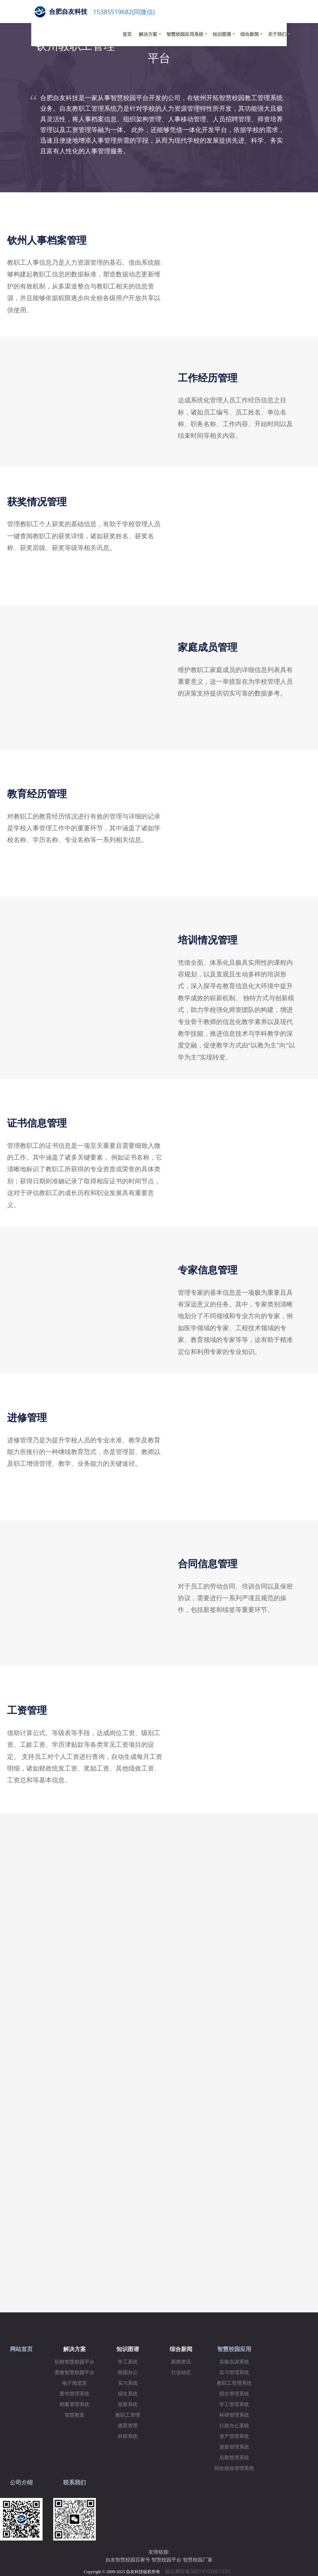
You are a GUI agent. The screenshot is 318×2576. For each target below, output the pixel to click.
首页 (127, 34)
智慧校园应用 (234, 2349)
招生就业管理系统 (234, 2468)
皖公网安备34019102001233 (199, 2571)
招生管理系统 (234, 2393)
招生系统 (128, 2393)
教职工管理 (127, 2415)
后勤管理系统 (234, 2457)
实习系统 (128, 2383)
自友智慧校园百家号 (127, 2559)
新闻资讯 (181, 2362)
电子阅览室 (74, 2383)
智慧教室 (74, 2415)
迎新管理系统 (234, 2447)
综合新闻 (249, 34)
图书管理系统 (74, 2393)
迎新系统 (128, 2404)
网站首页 (21, 2349)
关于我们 (277, 34)
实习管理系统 (234, 2372)
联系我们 (74, 2482)
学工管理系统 (234, 2404)
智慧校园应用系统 (184, 34)
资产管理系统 (234, 2436)
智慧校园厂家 (198, 2559)
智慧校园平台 (166, 2559)
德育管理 (128, 2425)
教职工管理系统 (234, 2383)
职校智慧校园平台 (74, 2362)
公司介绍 (21, 2482)
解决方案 (148, 34)
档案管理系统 (74, 2404)
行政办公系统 (234, 2425)
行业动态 (181, 2372)
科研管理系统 (234, 2415)
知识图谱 (222, 34)
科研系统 (128, 2436)
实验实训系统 (234, 2362)
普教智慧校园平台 (74, 2372)
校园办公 (128, 2372)
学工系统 (128, 2362)
